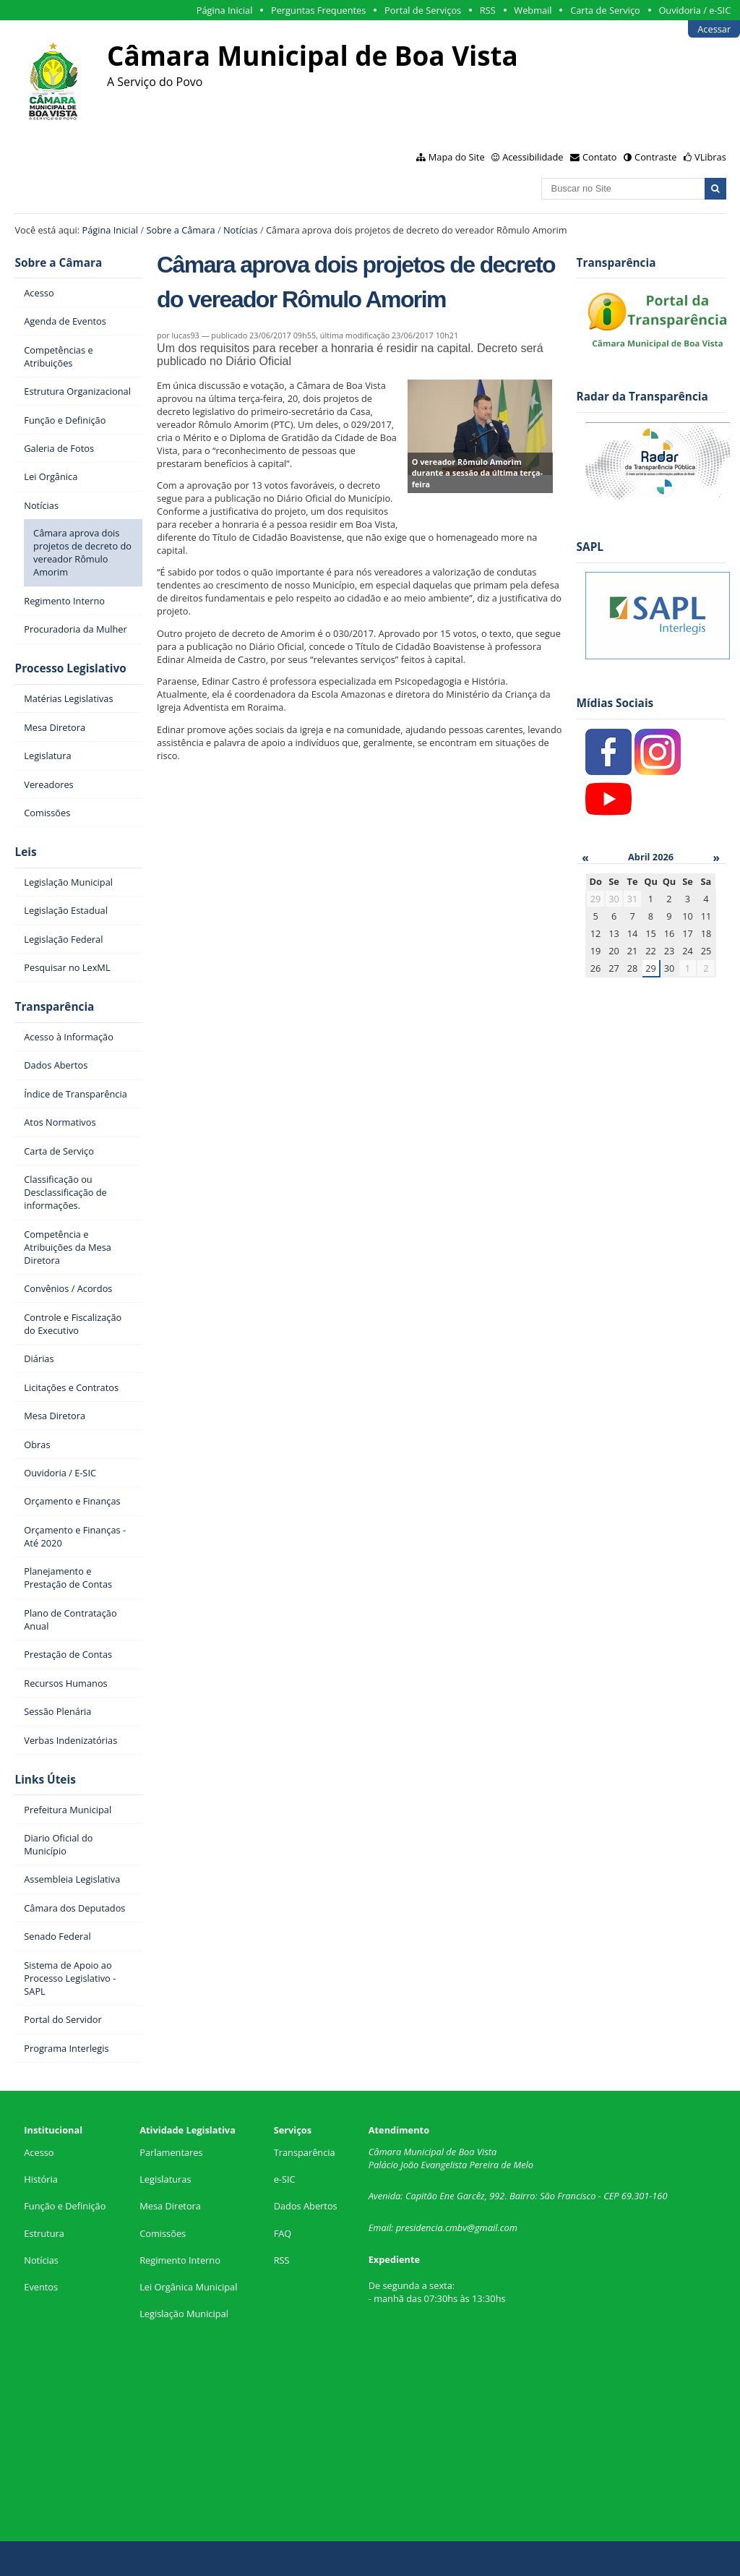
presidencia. (420, 2227)
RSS (488, 10)
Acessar (714, 28)
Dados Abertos (305, 2205)
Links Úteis (44, 1779)
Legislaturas (165, 2179)
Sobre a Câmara (180, 229)
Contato (599, 156)
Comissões (162, 2233)
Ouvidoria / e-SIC (694, 10)
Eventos (41, 2286)
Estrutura (44, 2233)
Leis (25, 852)
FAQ (283, 2233)
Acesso (38, 2152)
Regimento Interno (179, 2260)
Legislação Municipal (183, 2313)
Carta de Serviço (605, 10)
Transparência (54, 1006)
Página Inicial (225, 10)
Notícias (240, 229)
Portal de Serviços (422, 10)
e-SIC (285, 2179)
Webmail (532, 10)
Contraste (655, 156)
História (41, 2179)
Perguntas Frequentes (318, 10)
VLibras (710, 156)
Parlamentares (170, 2152)
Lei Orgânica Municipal (188, 2286)
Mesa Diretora (170, 2205)
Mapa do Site (457, 156)
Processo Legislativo (70, 668)
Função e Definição (65, 2205)
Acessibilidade (532, 156)
